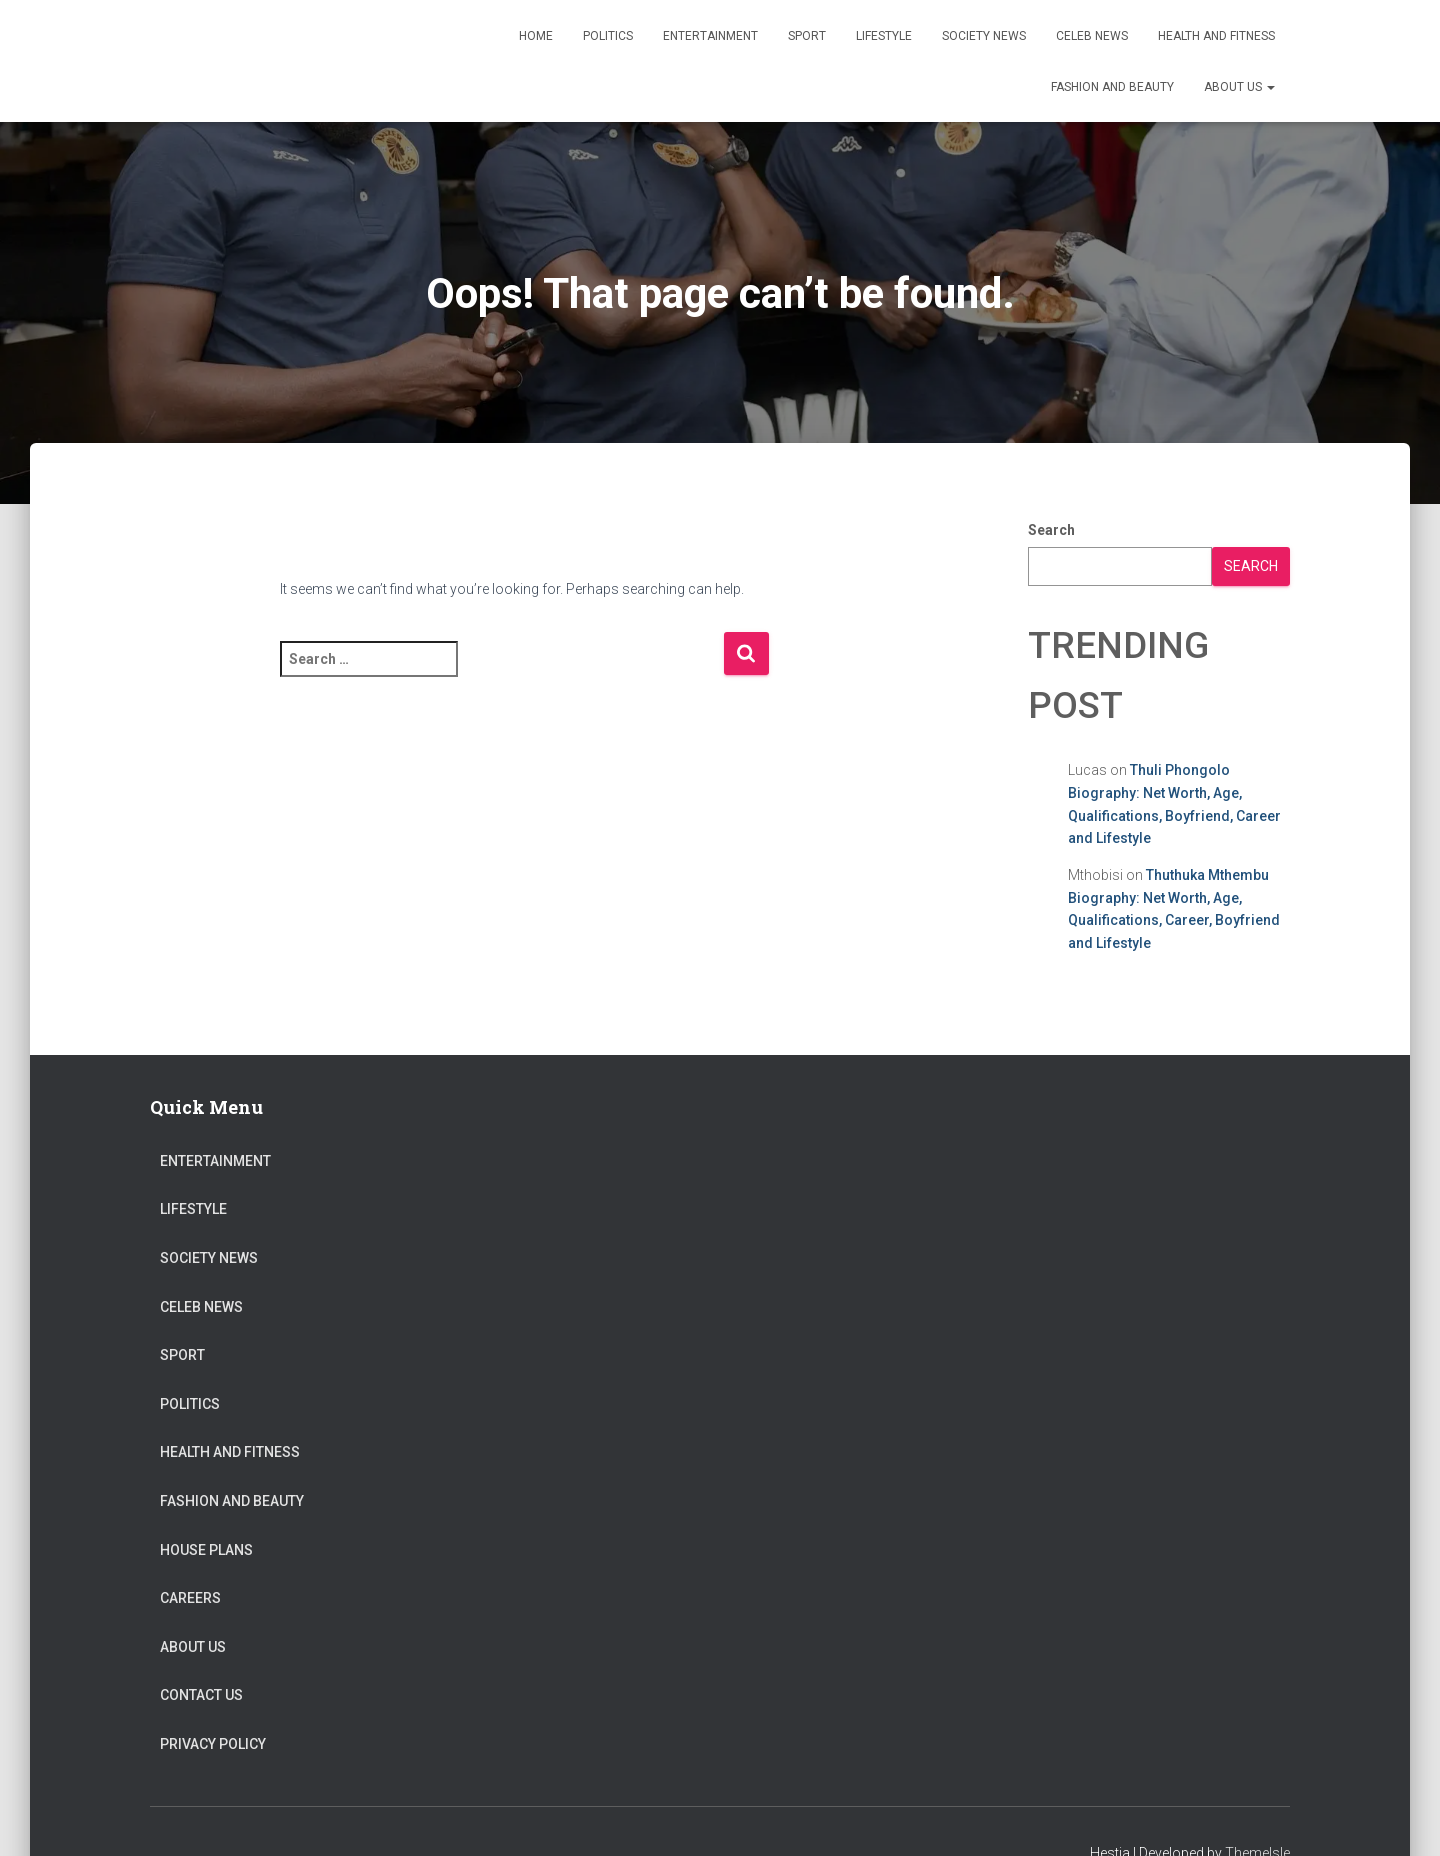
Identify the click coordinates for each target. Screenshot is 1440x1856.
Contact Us (201, 1695)
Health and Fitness (1216, 36)
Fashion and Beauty (1112, 87)
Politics (608, 36)
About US (1239, 87)
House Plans (206, 1550)
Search (1051, 530)
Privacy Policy (213, 1744)
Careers (190, 1598)
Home (536, 36)
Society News (984, 36)
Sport (807, 36)
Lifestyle (884, 36)
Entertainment (710, 36)
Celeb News (1092, 36)
